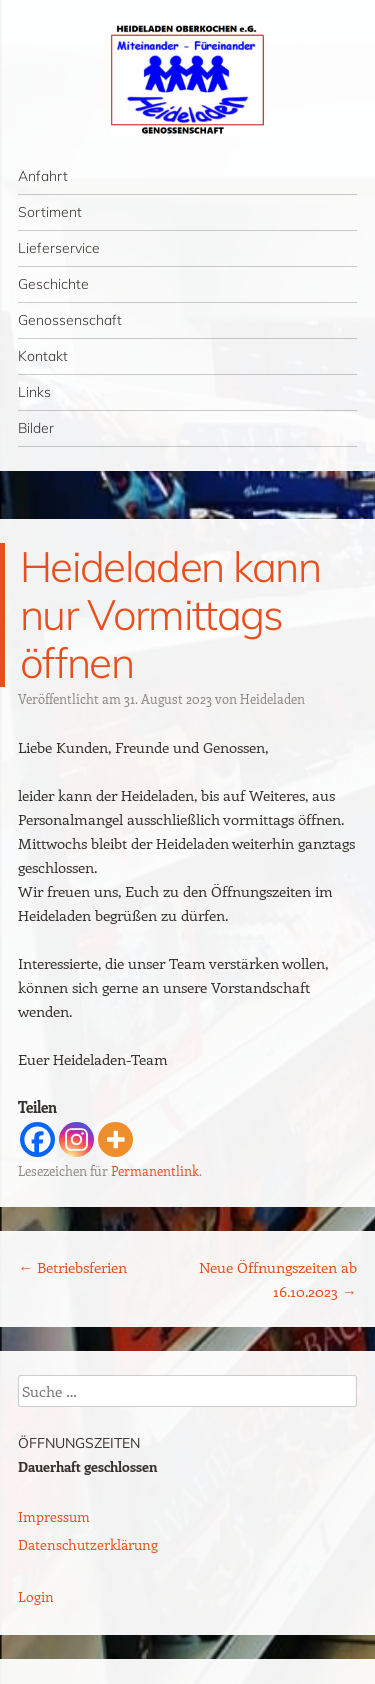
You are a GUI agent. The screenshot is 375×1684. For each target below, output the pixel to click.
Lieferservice (59, 248)
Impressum (54, 1516)
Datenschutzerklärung (88, 1544)
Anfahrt (43, 176)
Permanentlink (155, 1170)
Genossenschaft (70, 320)
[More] (115, 1139)
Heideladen (272, 698)
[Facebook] (37, 1139)
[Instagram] (76, 1139)
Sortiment (50, 212)
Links (34, 392)
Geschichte (53, 284)
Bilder (36, 428)
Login (36, 1596)
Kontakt (43, 356)
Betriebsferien (72, 1267)
